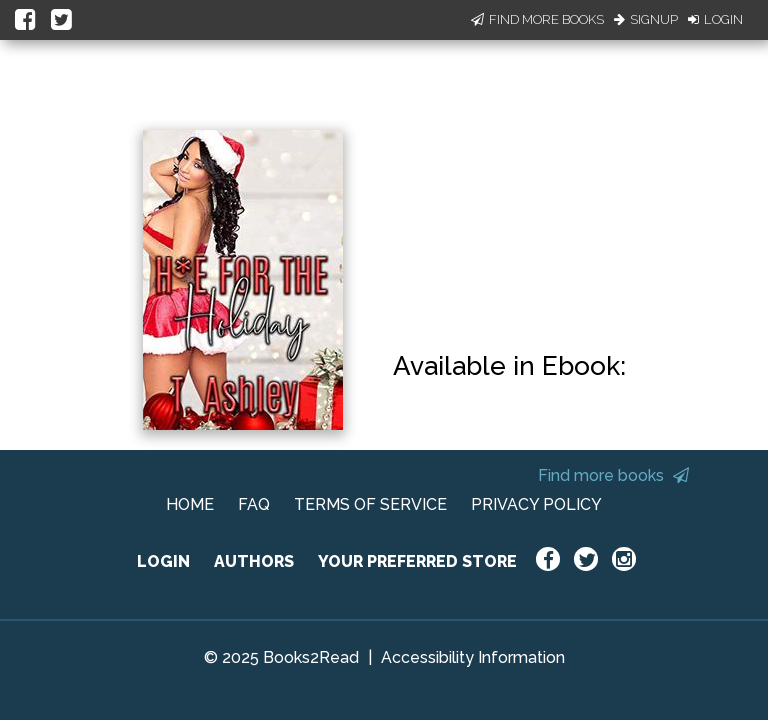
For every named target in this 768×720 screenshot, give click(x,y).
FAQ (254, 504)
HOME (190, 504)
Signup (646, 19)
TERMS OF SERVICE (370, 504)
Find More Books (537, 19)
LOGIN (163, 561)
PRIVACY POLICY (536, 504)
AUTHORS (254, 561)
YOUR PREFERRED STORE (417, 561)
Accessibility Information (473, 657)
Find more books (613, 475)
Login (715, 19)
